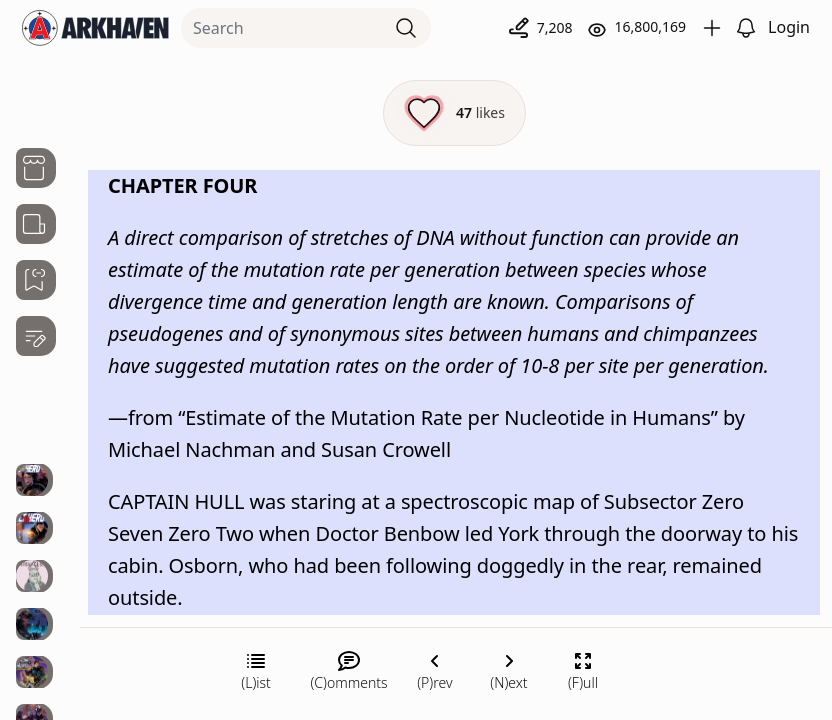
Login (789, 27)
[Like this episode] (454, 113)
